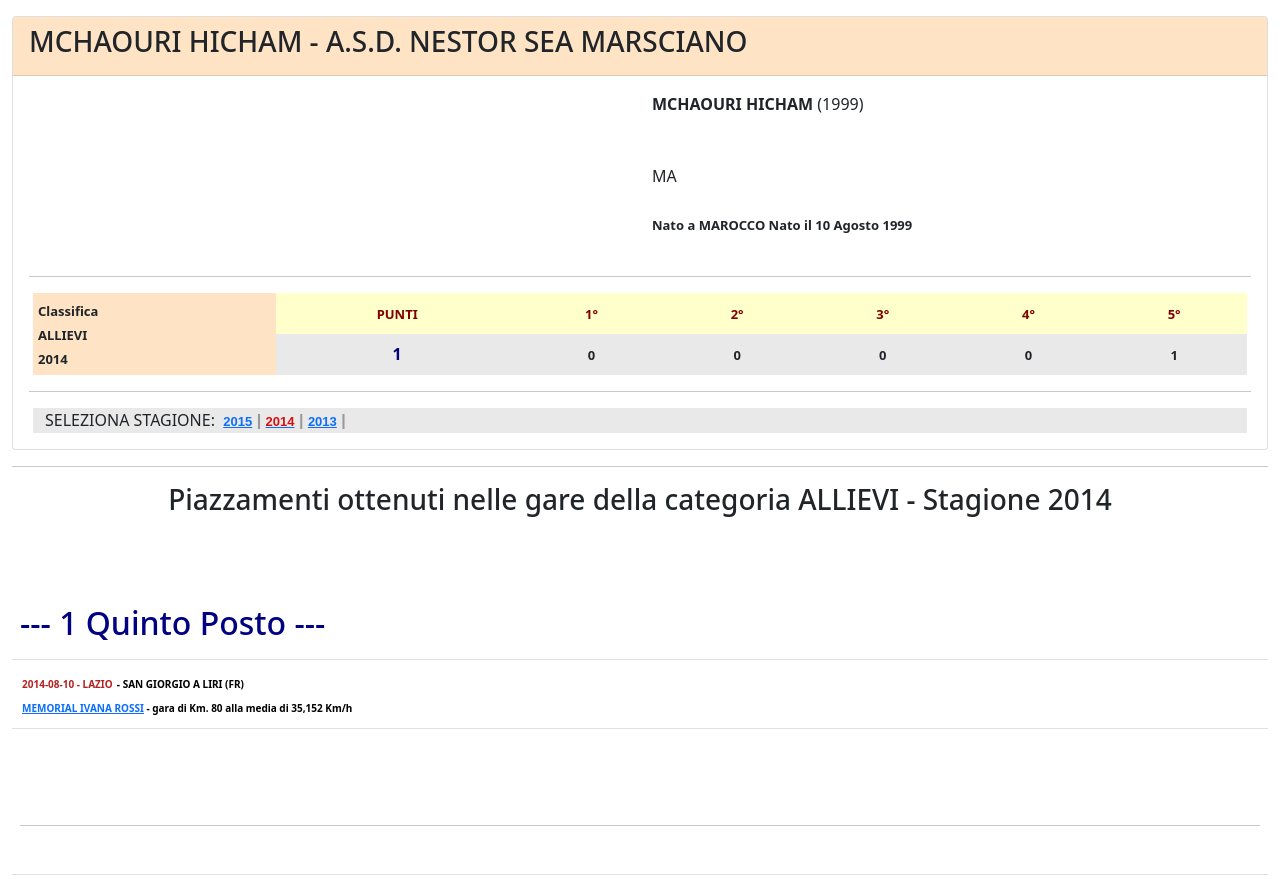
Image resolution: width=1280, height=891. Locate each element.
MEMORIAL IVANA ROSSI (83, 708)
